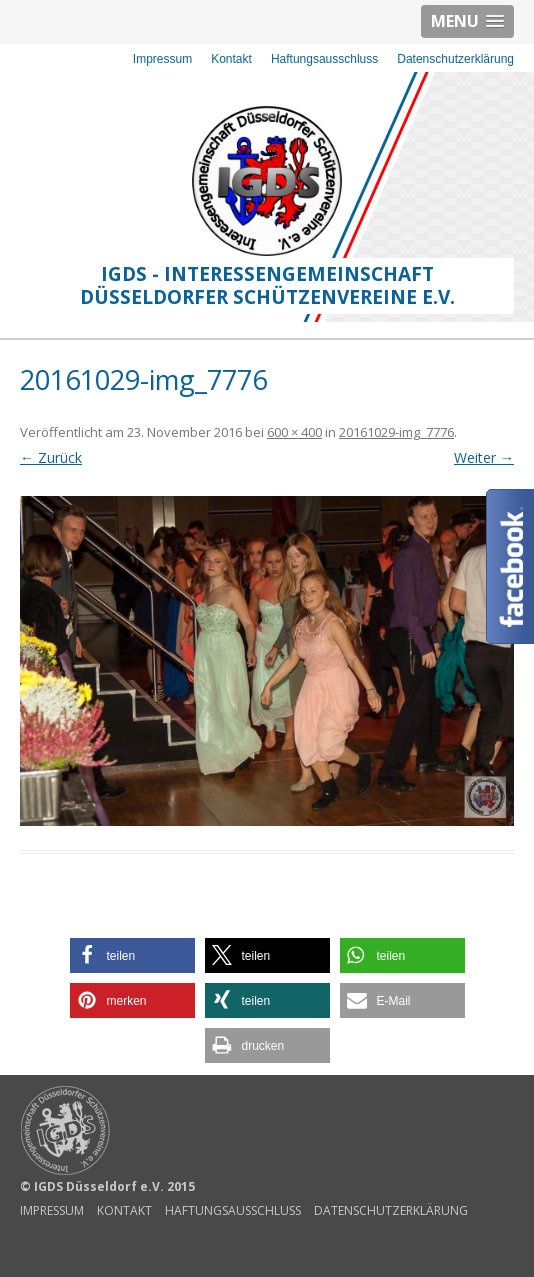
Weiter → (484, 457)
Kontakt (231, 59)
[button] (132, 955)
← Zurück (51, 457)
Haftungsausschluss (324, 59)
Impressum (162, 59)
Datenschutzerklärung (455, 59)
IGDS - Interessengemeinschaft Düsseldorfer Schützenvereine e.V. (267, 285)
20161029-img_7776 (396, 432)
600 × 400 (294, 432)
